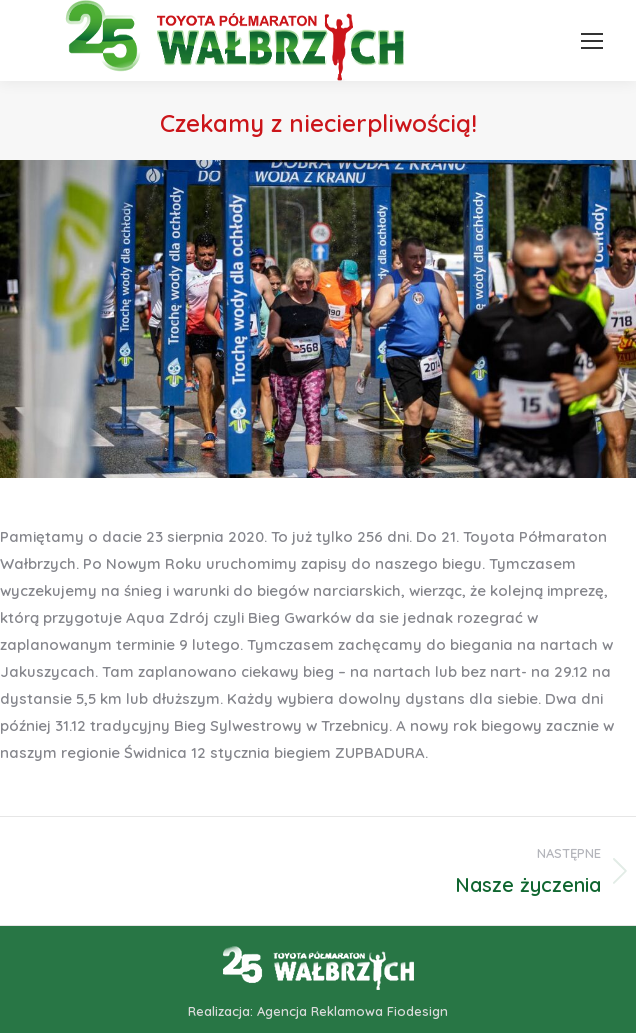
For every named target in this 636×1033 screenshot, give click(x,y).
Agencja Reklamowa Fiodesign (352, 1011)
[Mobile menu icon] (592, 41)
